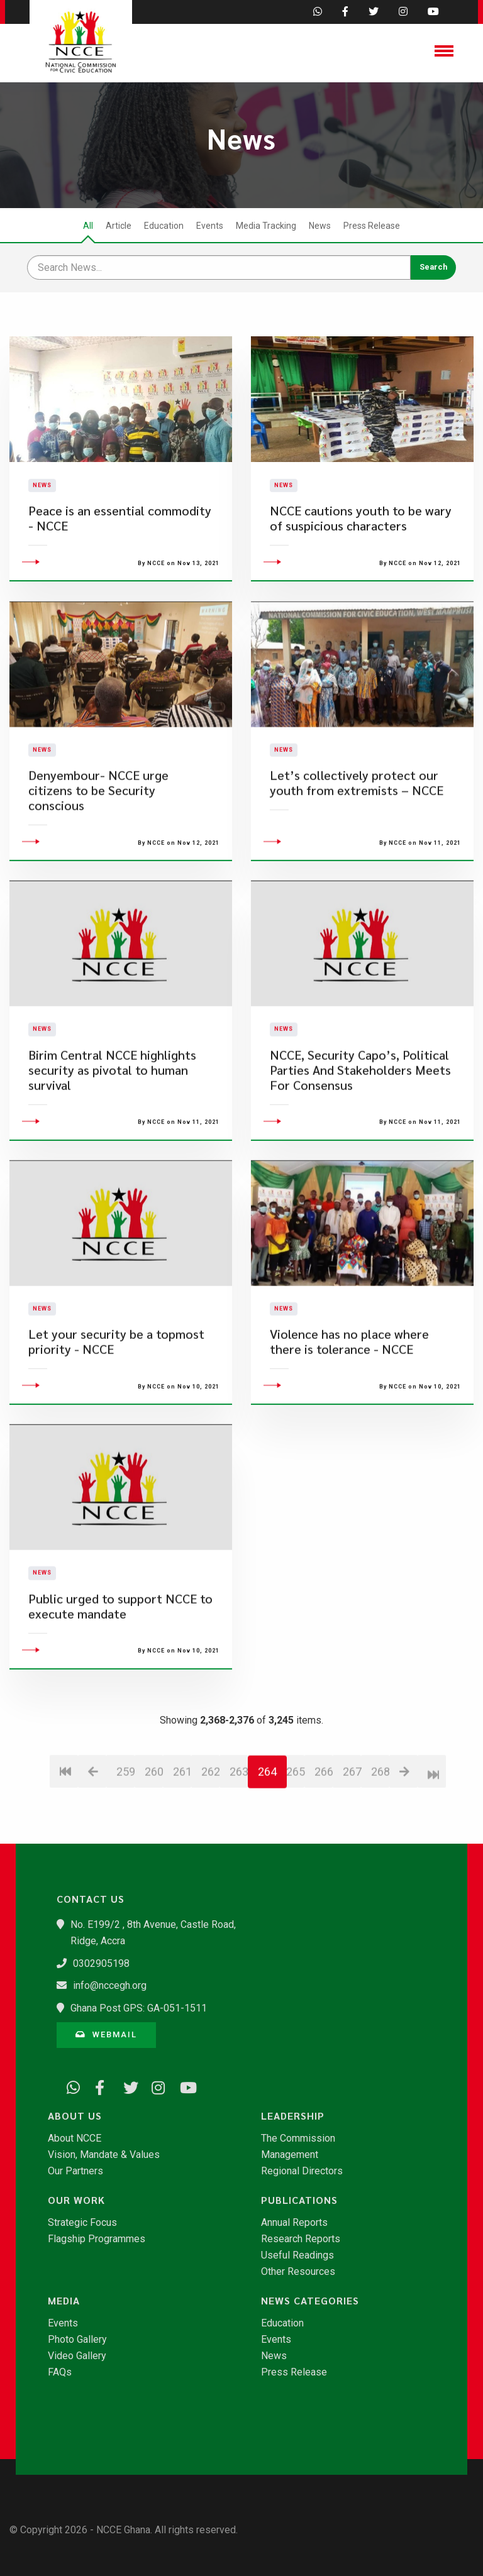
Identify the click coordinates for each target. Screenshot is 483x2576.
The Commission (298, 2138)
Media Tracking (266, 226)
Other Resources (298, 2272)
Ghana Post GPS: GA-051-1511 (138, 2008)
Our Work (76, 2200)
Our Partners (75, 2171)
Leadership (293, 2116)
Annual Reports (294, 2223)
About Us (75, 2116)
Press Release (371, 226)
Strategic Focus (82, 2223)
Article (118, 226)
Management (289, 2155)
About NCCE (74, 2138)
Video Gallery (77, 2356)
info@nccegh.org (110, 1985)
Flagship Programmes (96, 2239)
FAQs (60, 2372)
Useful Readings (297, 2255)
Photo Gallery (77, 2340)
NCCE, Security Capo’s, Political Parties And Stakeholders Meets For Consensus (360, 1144)
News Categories (310, 2301)
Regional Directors (302, 2171)
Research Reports (300, 2239)
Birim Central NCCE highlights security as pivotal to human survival (112, 1144)
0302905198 (101, 1963)
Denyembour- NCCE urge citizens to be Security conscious (98, 865)
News (320, 226)
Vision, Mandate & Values (104, 2155)
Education (164, 226)
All (88, 226)
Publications (299, 2200)
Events (209, 226)
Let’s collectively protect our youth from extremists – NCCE (356, 857)
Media (64, 2301)
